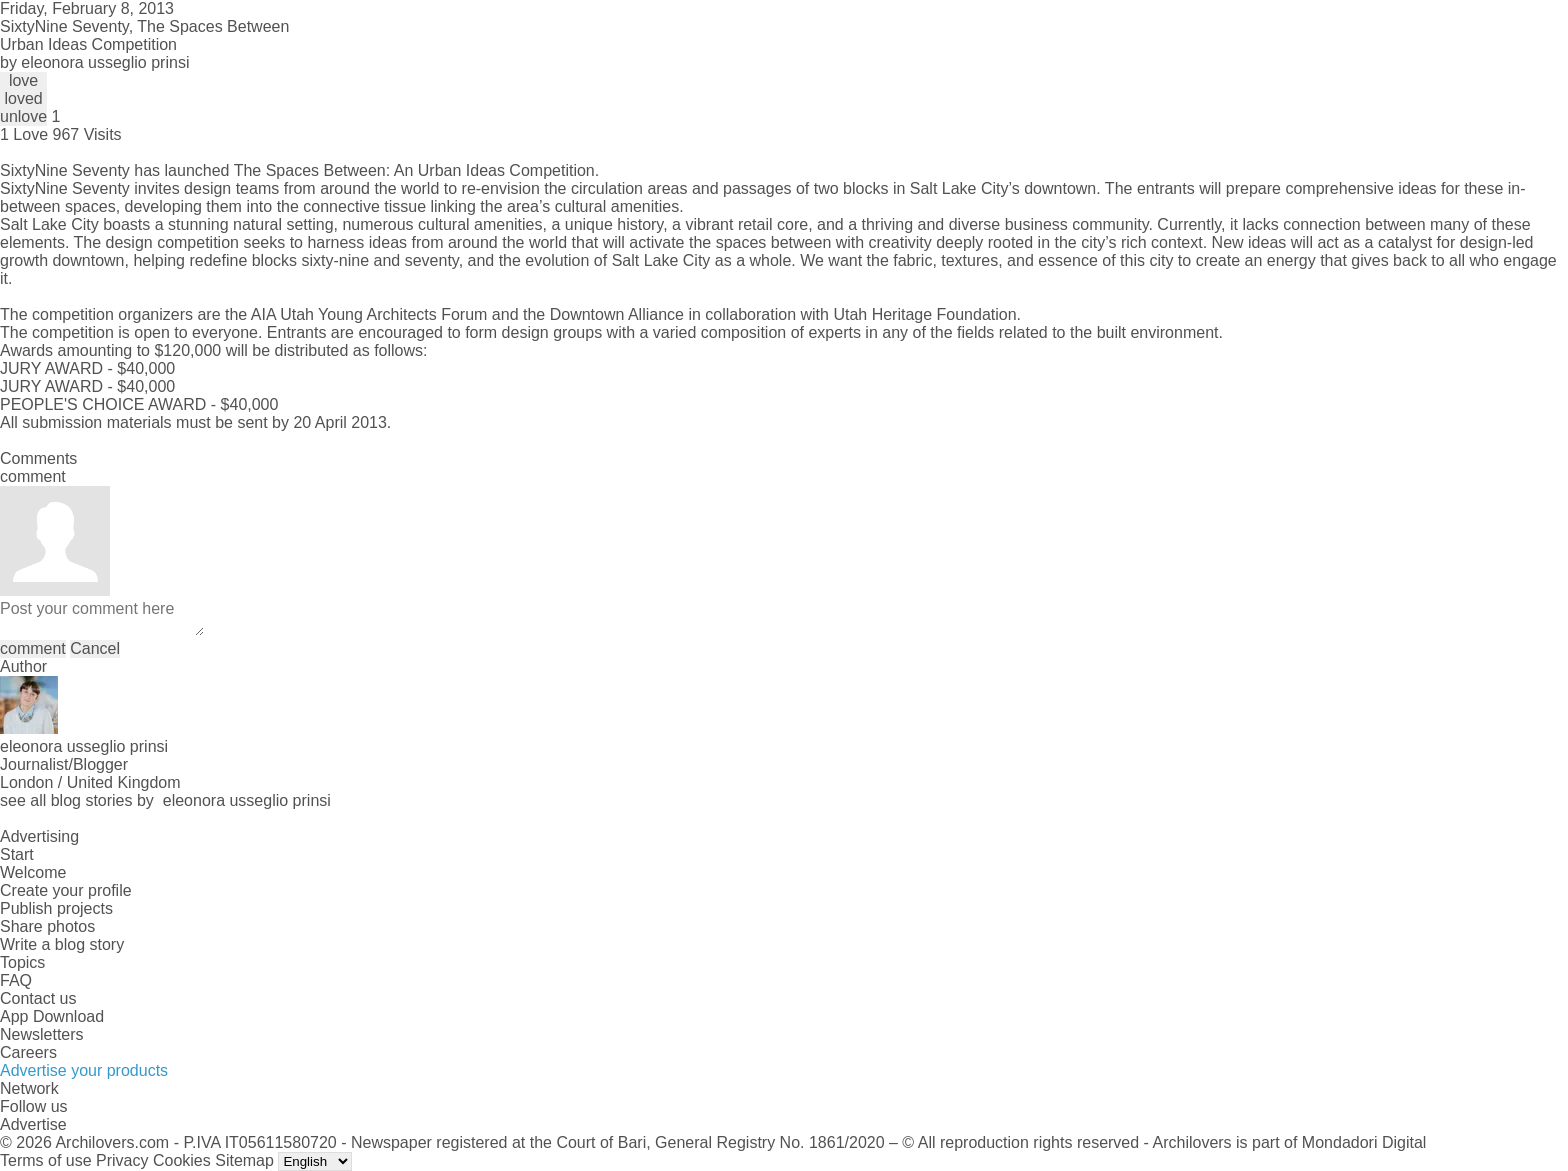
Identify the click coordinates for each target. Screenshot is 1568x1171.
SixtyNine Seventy (65, 170)
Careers (28, 1052)
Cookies (182, 1160)
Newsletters (42, 1034)
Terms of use (46, 1160)
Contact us (38, 998)
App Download (52, 1016)
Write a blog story (62, 944)
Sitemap (244, 1160)
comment (33, 648)
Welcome (33, 872)
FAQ (16, 980)
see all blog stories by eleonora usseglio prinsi (165, 800)
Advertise (33, 1124)
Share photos (47, 926)
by (94, 62)
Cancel (95, 648)
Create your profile (66, 890)
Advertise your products (84, 1070)
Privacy (122, 1160)
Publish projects (56, 908)
